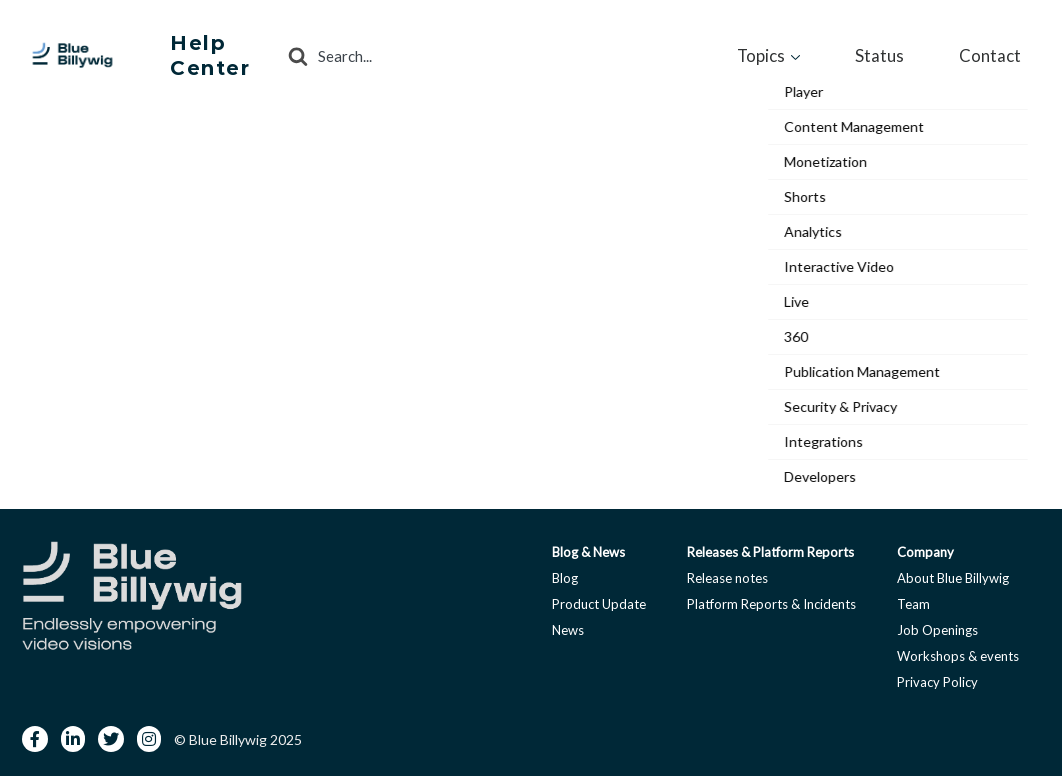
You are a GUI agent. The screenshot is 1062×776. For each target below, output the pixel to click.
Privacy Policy (937, 676)
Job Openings (937, 624)
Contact (1005, 52)
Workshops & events (958, 650)
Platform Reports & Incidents (771, 598)
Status (924, 52)
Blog (565, 572)
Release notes (727, 572)
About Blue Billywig (953, 572)
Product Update (599, 598)
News (568, 624)
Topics (834, 52)
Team (913, 598)
